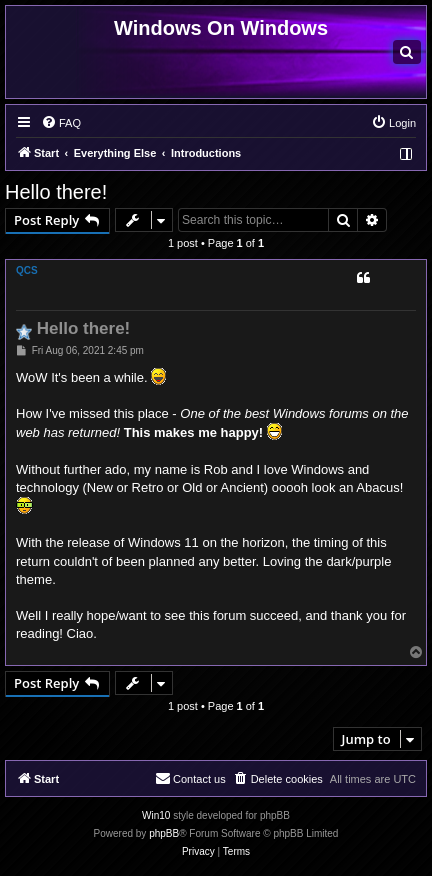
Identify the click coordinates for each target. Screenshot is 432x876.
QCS (27, 270)
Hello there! (56, 192)
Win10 (156, 815)
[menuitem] (407, 52)
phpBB (164, 833)
